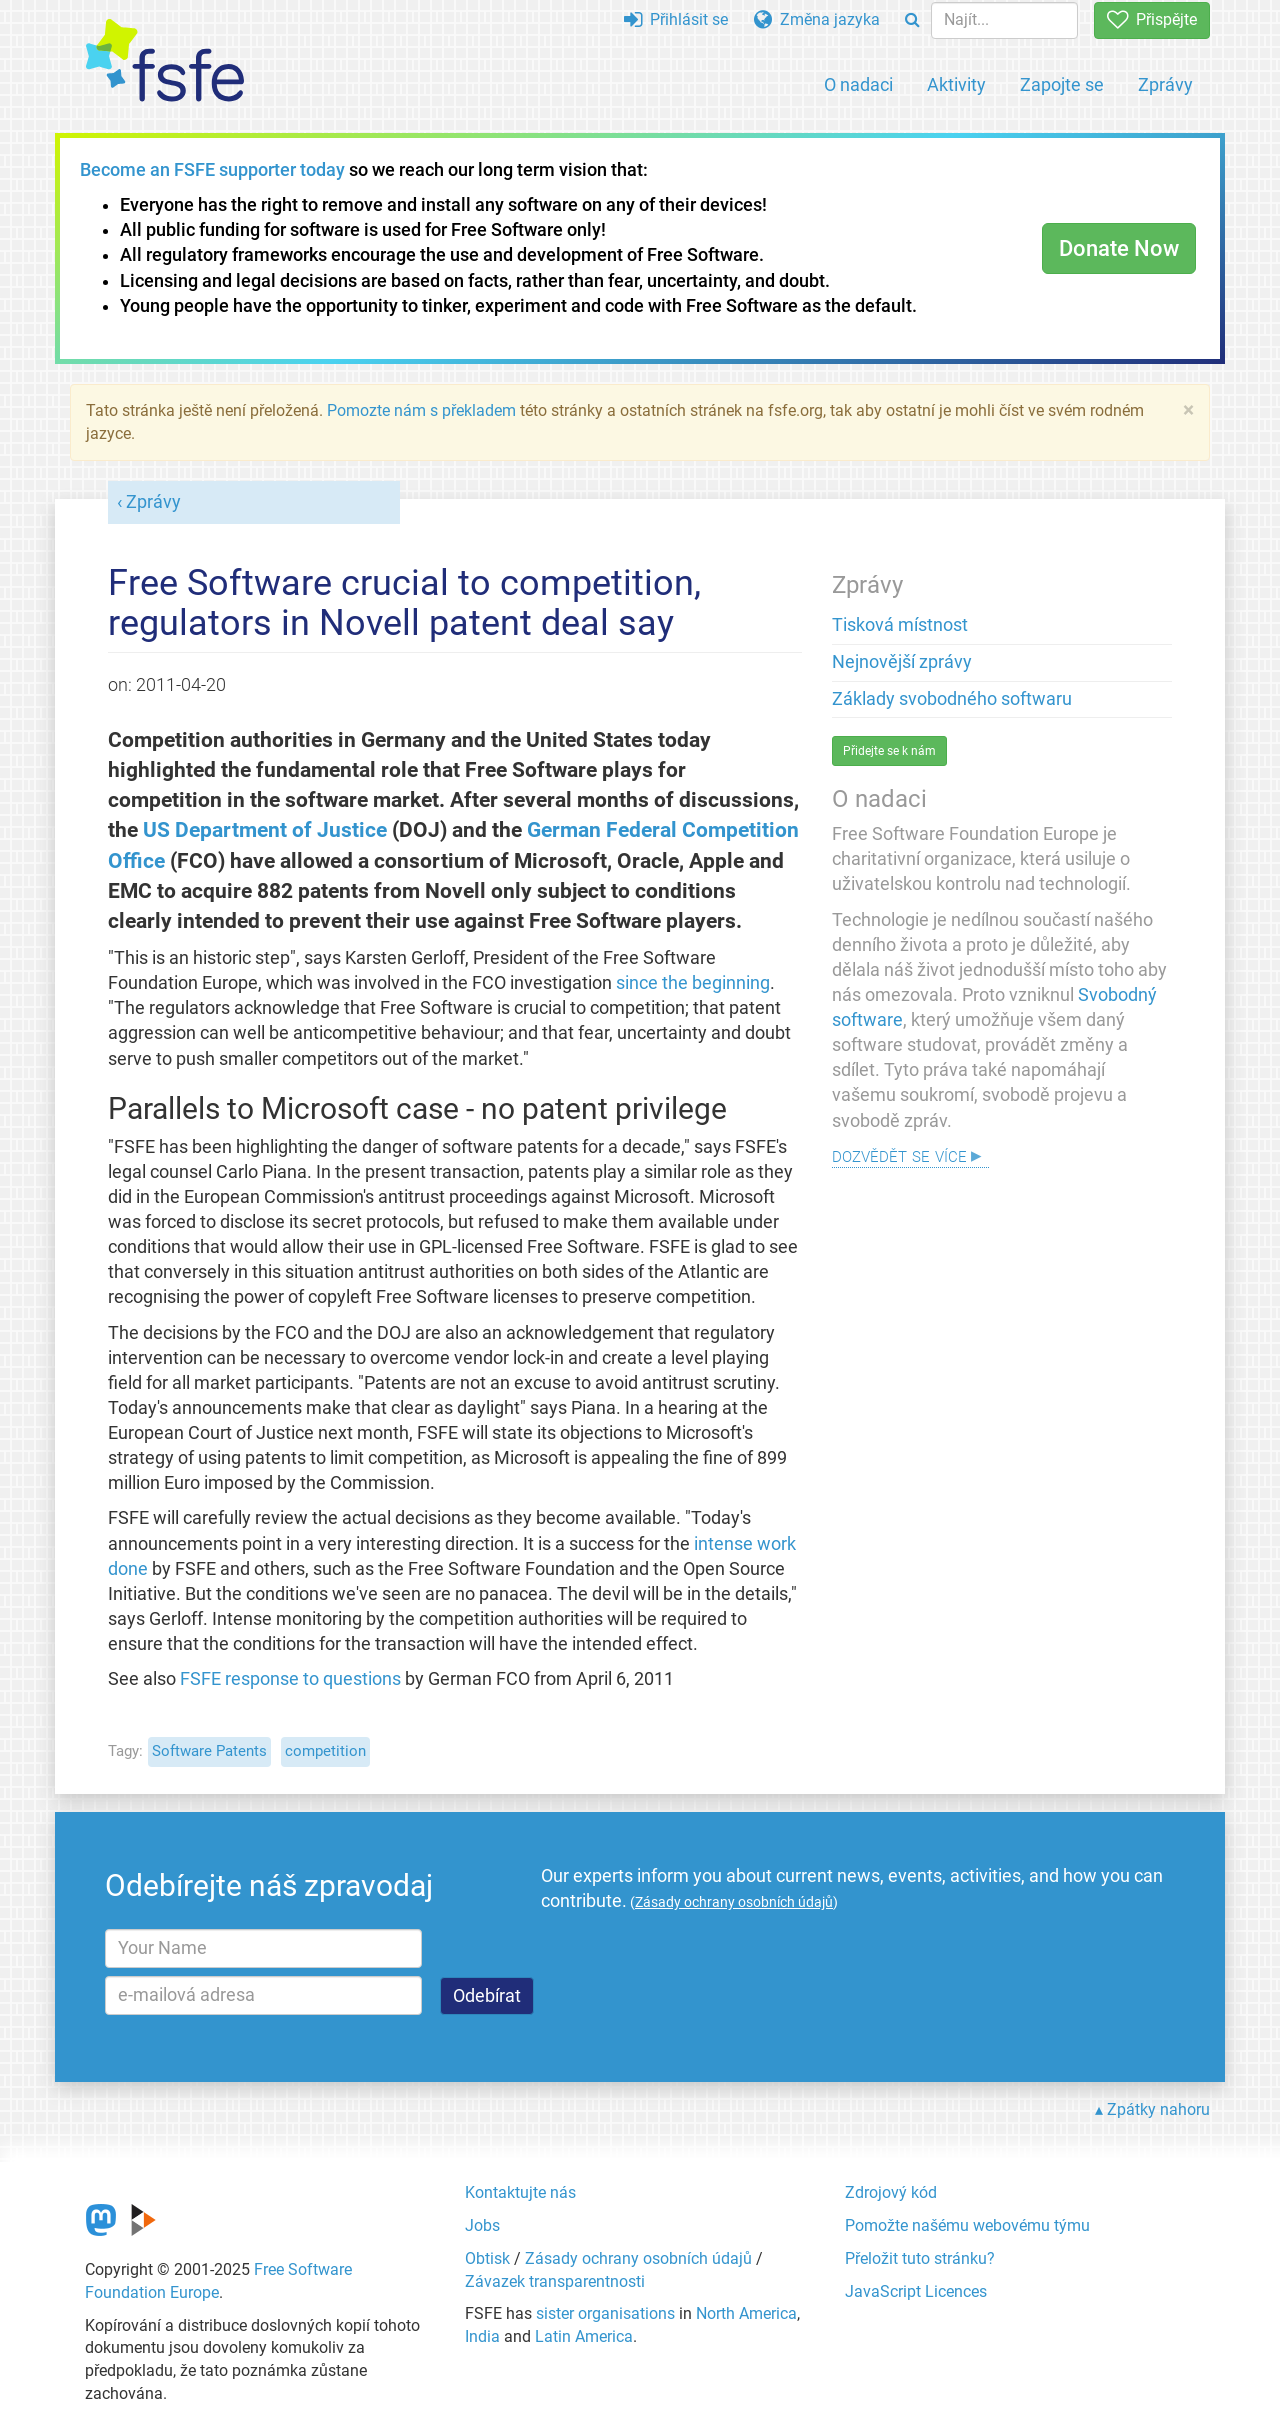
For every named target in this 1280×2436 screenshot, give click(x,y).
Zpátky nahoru (1158, 2109)
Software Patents (209, 1751)
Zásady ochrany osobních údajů (638, 2258)
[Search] (912, 20)
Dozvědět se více (899, 1154)
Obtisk (487, 2258)
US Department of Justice (265, 829)
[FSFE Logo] (165, 61)
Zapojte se (1062, 84)
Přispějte (1152, 19)
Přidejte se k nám (889, 751)
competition (325, 1751)
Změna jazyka (817, 19)
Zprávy (1165, 84)
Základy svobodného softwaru (952, 699)
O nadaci (858, 84)
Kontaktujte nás (520, 2192)
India (482, 2336)
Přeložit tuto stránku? (920, 2258)
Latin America (584, 2336)
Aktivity (956, 84)
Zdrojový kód (891, 2192)
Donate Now (1119, 248)
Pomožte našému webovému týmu (967, 2225)
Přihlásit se (676, 19)
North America (746, 2313)
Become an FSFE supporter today (212, 170)
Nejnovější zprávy (902, 662)
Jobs (482, 2225)
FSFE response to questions (290, 1679)
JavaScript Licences (916, 2291)
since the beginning (693, 983)
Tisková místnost (900, 625)
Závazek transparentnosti (555, 2281)
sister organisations (605, 2313)
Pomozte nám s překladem (421, 410)
